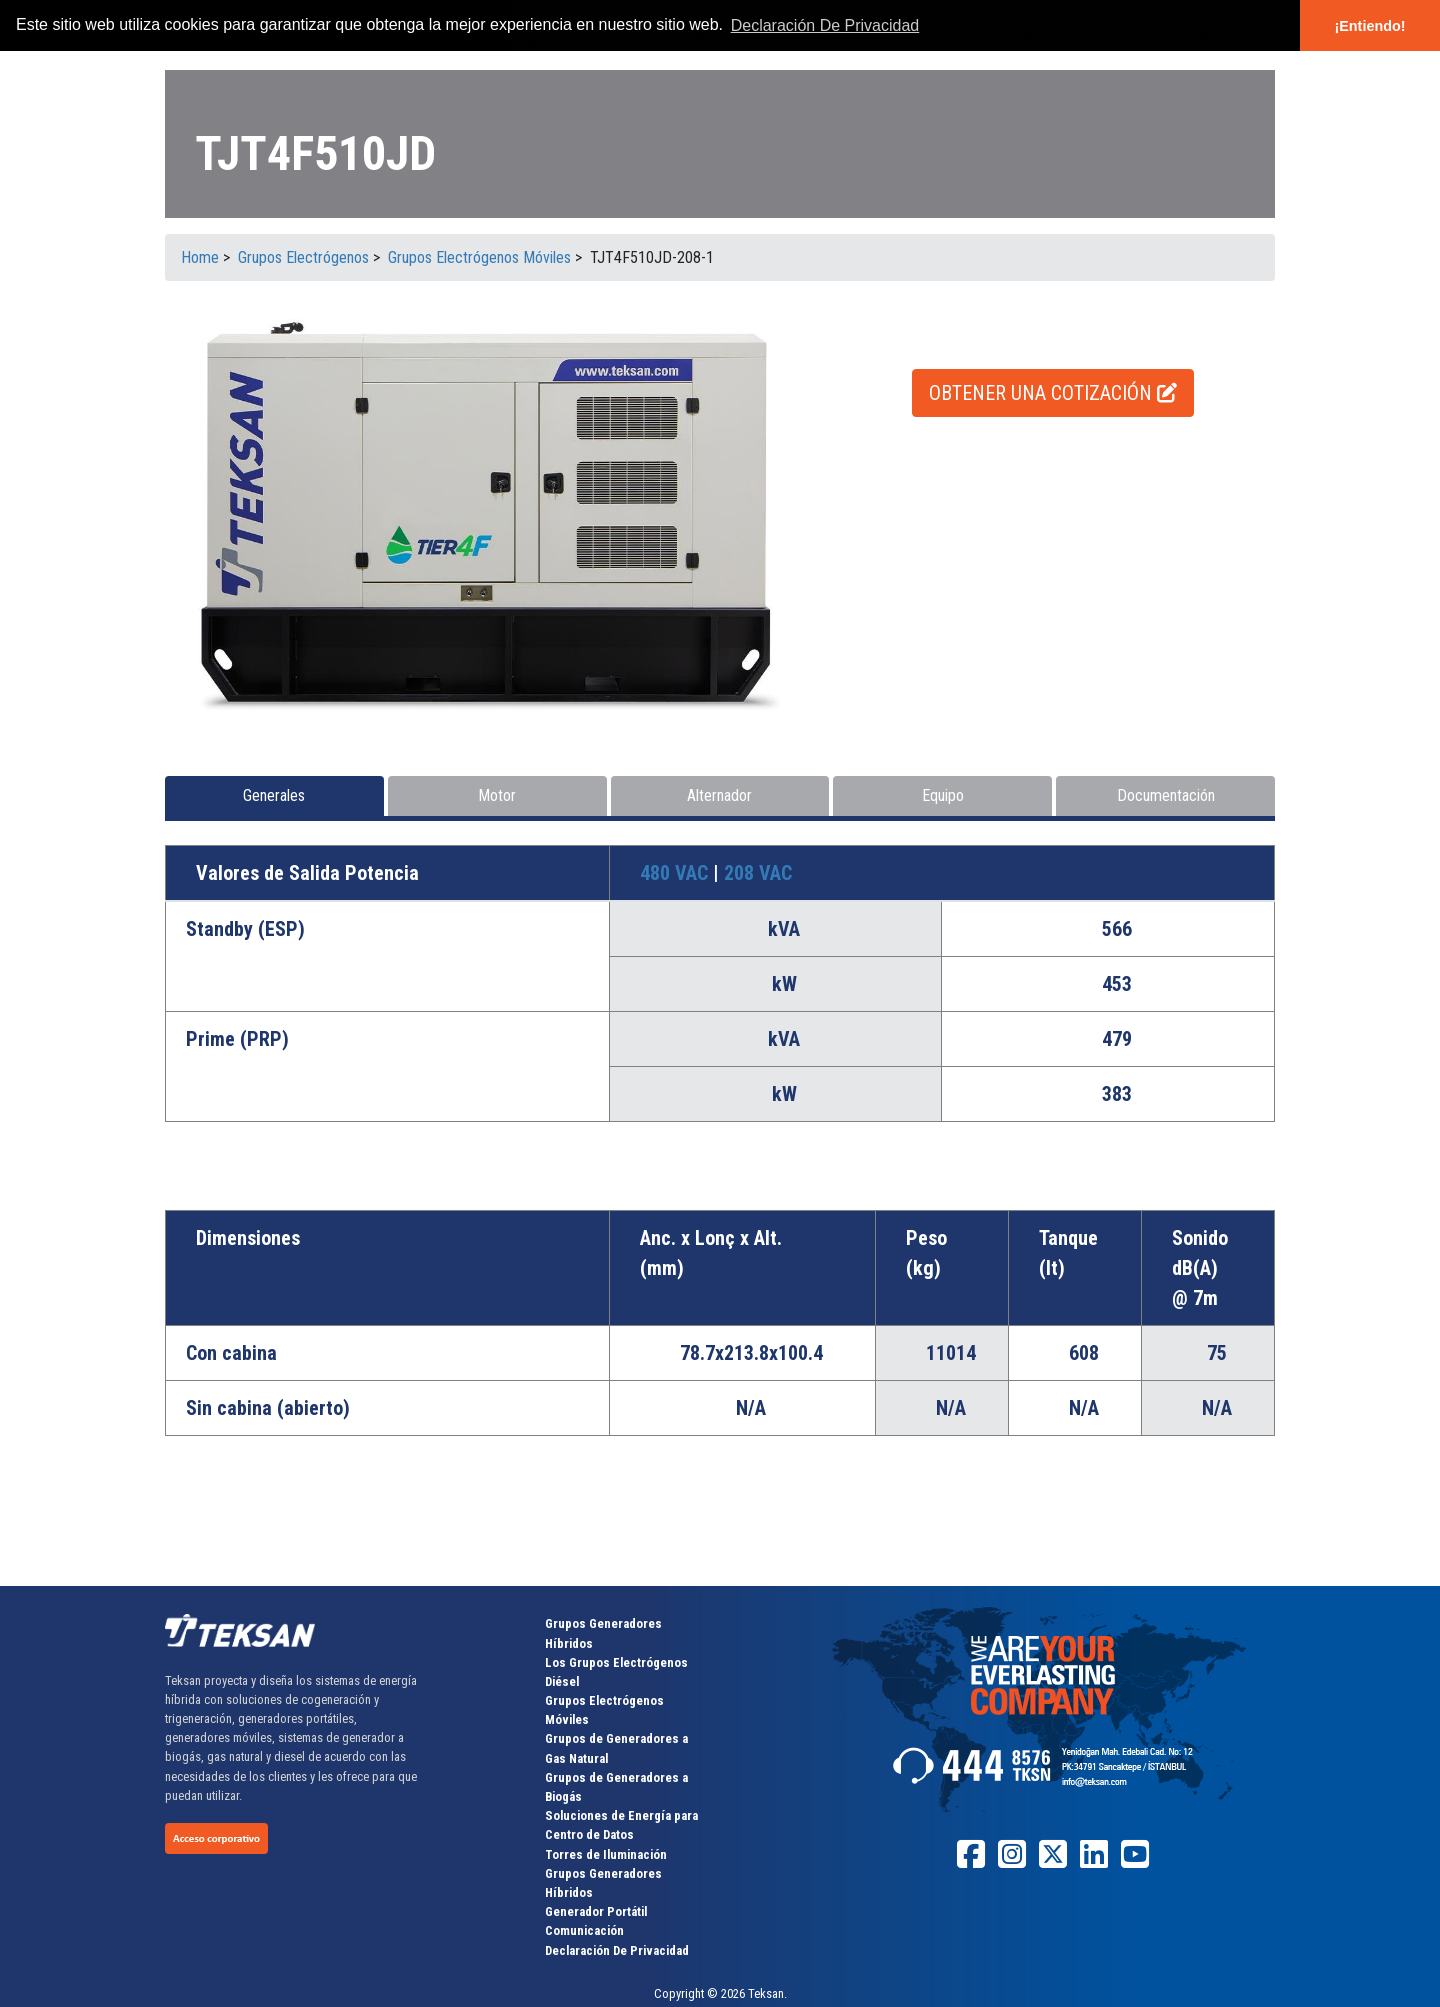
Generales (274, 795)
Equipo (943, 795)
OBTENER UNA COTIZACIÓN (1053, 393)
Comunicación (584, 1930)
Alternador (719, 795)
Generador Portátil (596, 1911)
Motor (497, 795)
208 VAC (758, 873)
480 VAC (676, 873)
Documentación (1166, 795)
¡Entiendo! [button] (1369, 26)
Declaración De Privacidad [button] (825, 25)
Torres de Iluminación (606, 1854)
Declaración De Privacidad (617, 1950)
